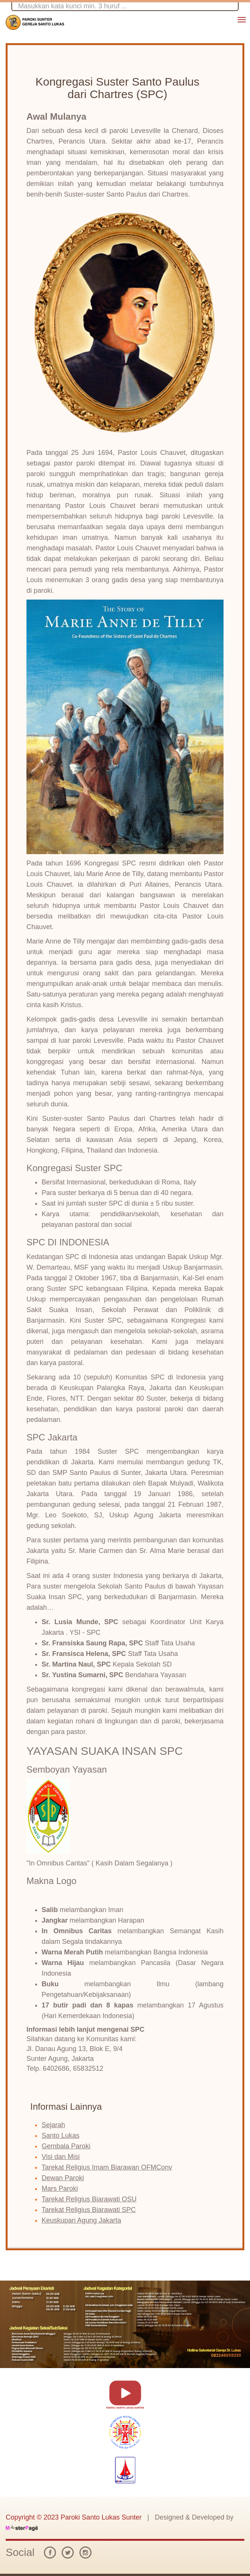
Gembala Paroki (66, 2146)
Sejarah (53, 2125)
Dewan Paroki (63, 2178)
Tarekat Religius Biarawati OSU (89, 2199)
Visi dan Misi (61, 2156)
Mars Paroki (60, 2188)
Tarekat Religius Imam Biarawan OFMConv (107, 2167)
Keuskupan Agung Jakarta (81, 2220)
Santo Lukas (60, 2135)
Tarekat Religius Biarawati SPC (89, 2210)
